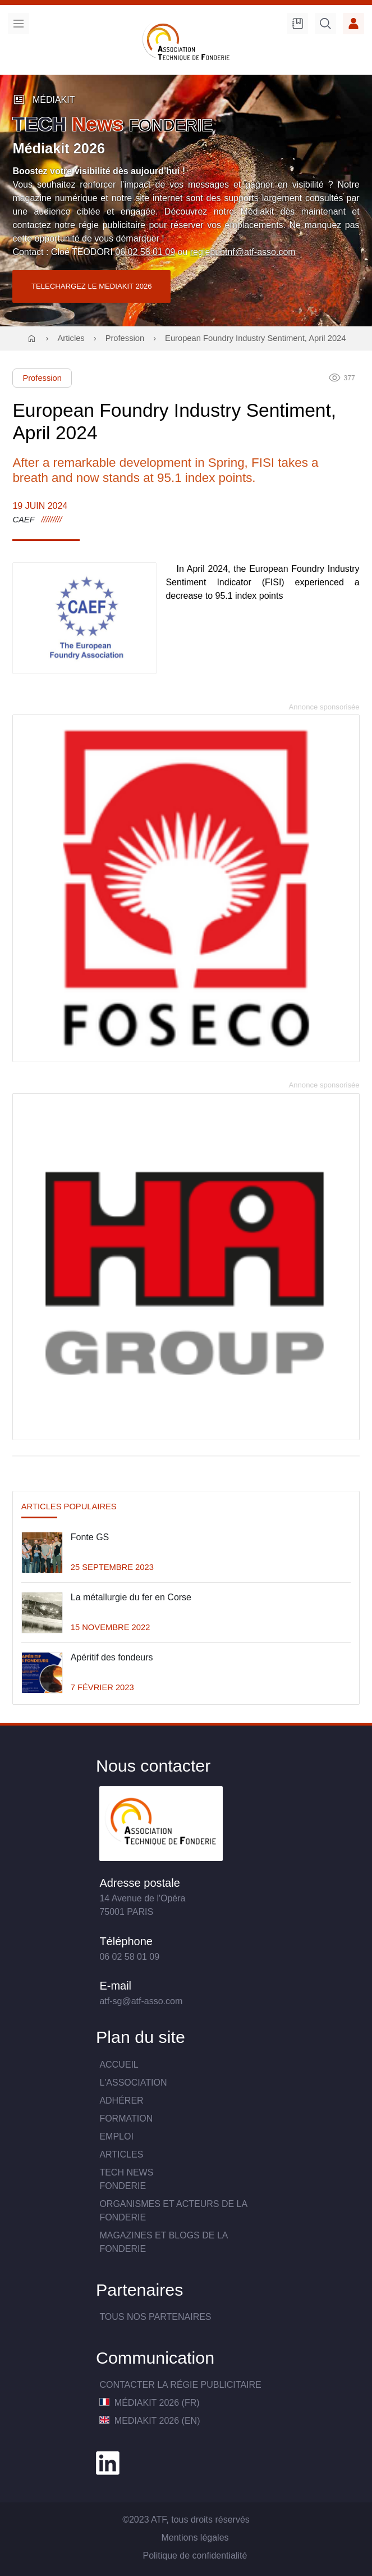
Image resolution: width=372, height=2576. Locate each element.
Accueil (118, 2064)
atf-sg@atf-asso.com (140, 2001)
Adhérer (121, 2100)
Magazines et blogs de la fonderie (163, 2242)
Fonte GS (90, 1537)
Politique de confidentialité (195, 2555)
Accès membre (353, 23)
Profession (125, 338)
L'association (133, 2082)
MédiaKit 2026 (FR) (149, 2402)
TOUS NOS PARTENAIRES (155, 2317)
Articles (70, 338)
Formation (126, 2118)
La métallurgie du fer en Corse (131, 1597)
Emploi (116, 2136)
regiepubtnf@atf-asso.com (243, 252)
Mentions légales (194, 2537)
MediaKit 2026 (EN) (149, 2420)
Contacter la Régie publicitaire (180, 2385)
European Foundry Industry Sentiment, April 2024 (255, 338)
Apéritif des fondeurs (112, 1657)
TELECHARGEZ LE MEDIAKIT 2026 (91, 286)
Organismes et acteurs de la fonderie (173, 2210)
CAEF (23, 519)
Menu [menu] (18, 23)
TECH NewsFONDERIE (126, 2179)
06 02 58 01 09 (145, 252)
